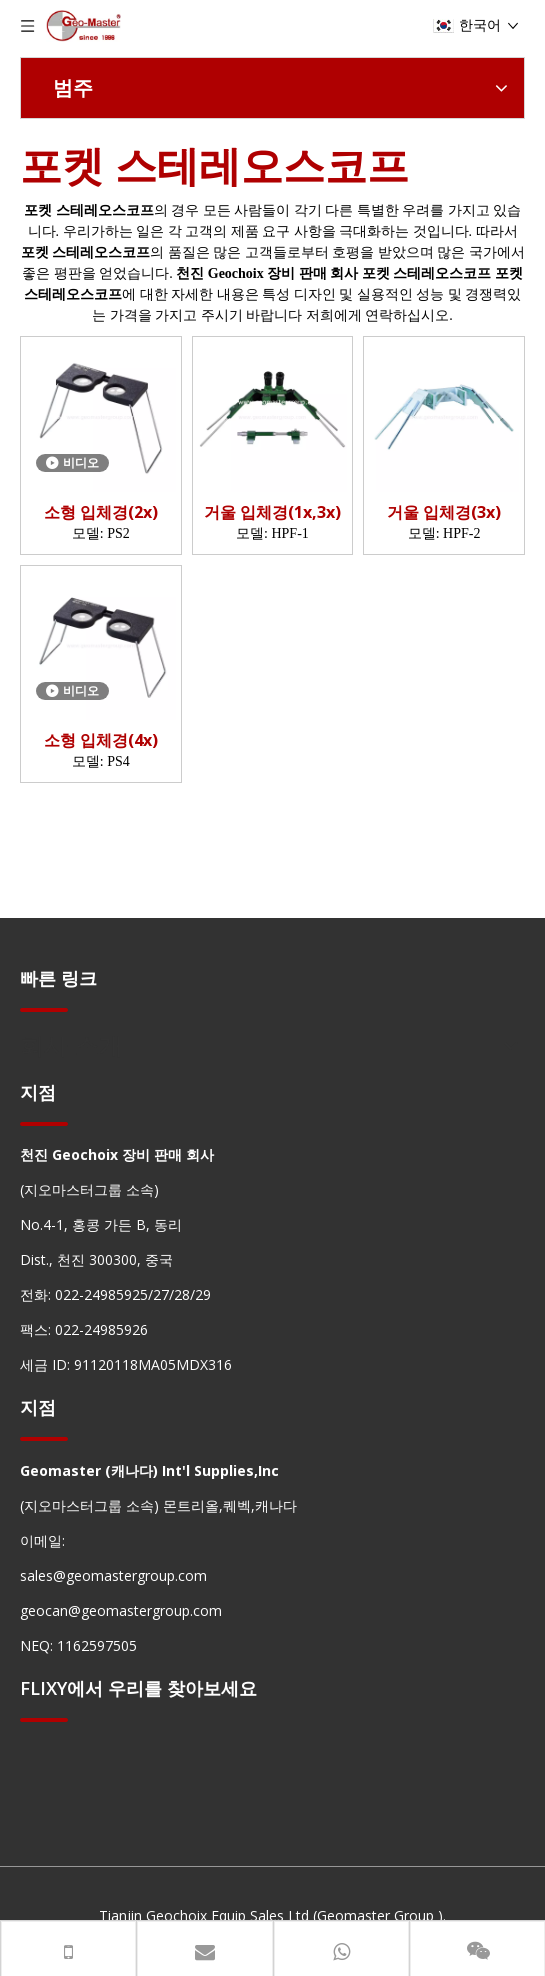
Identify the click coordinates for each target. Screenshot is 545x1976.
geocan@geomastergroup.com (121, 1610)
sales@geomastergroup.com (113, 1575)
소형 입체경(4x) (101, 740)
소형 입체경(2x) (101, 512)
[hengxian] (44, 1009)
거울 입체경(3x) (444, 512)
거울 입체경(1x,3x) (272, 512)
